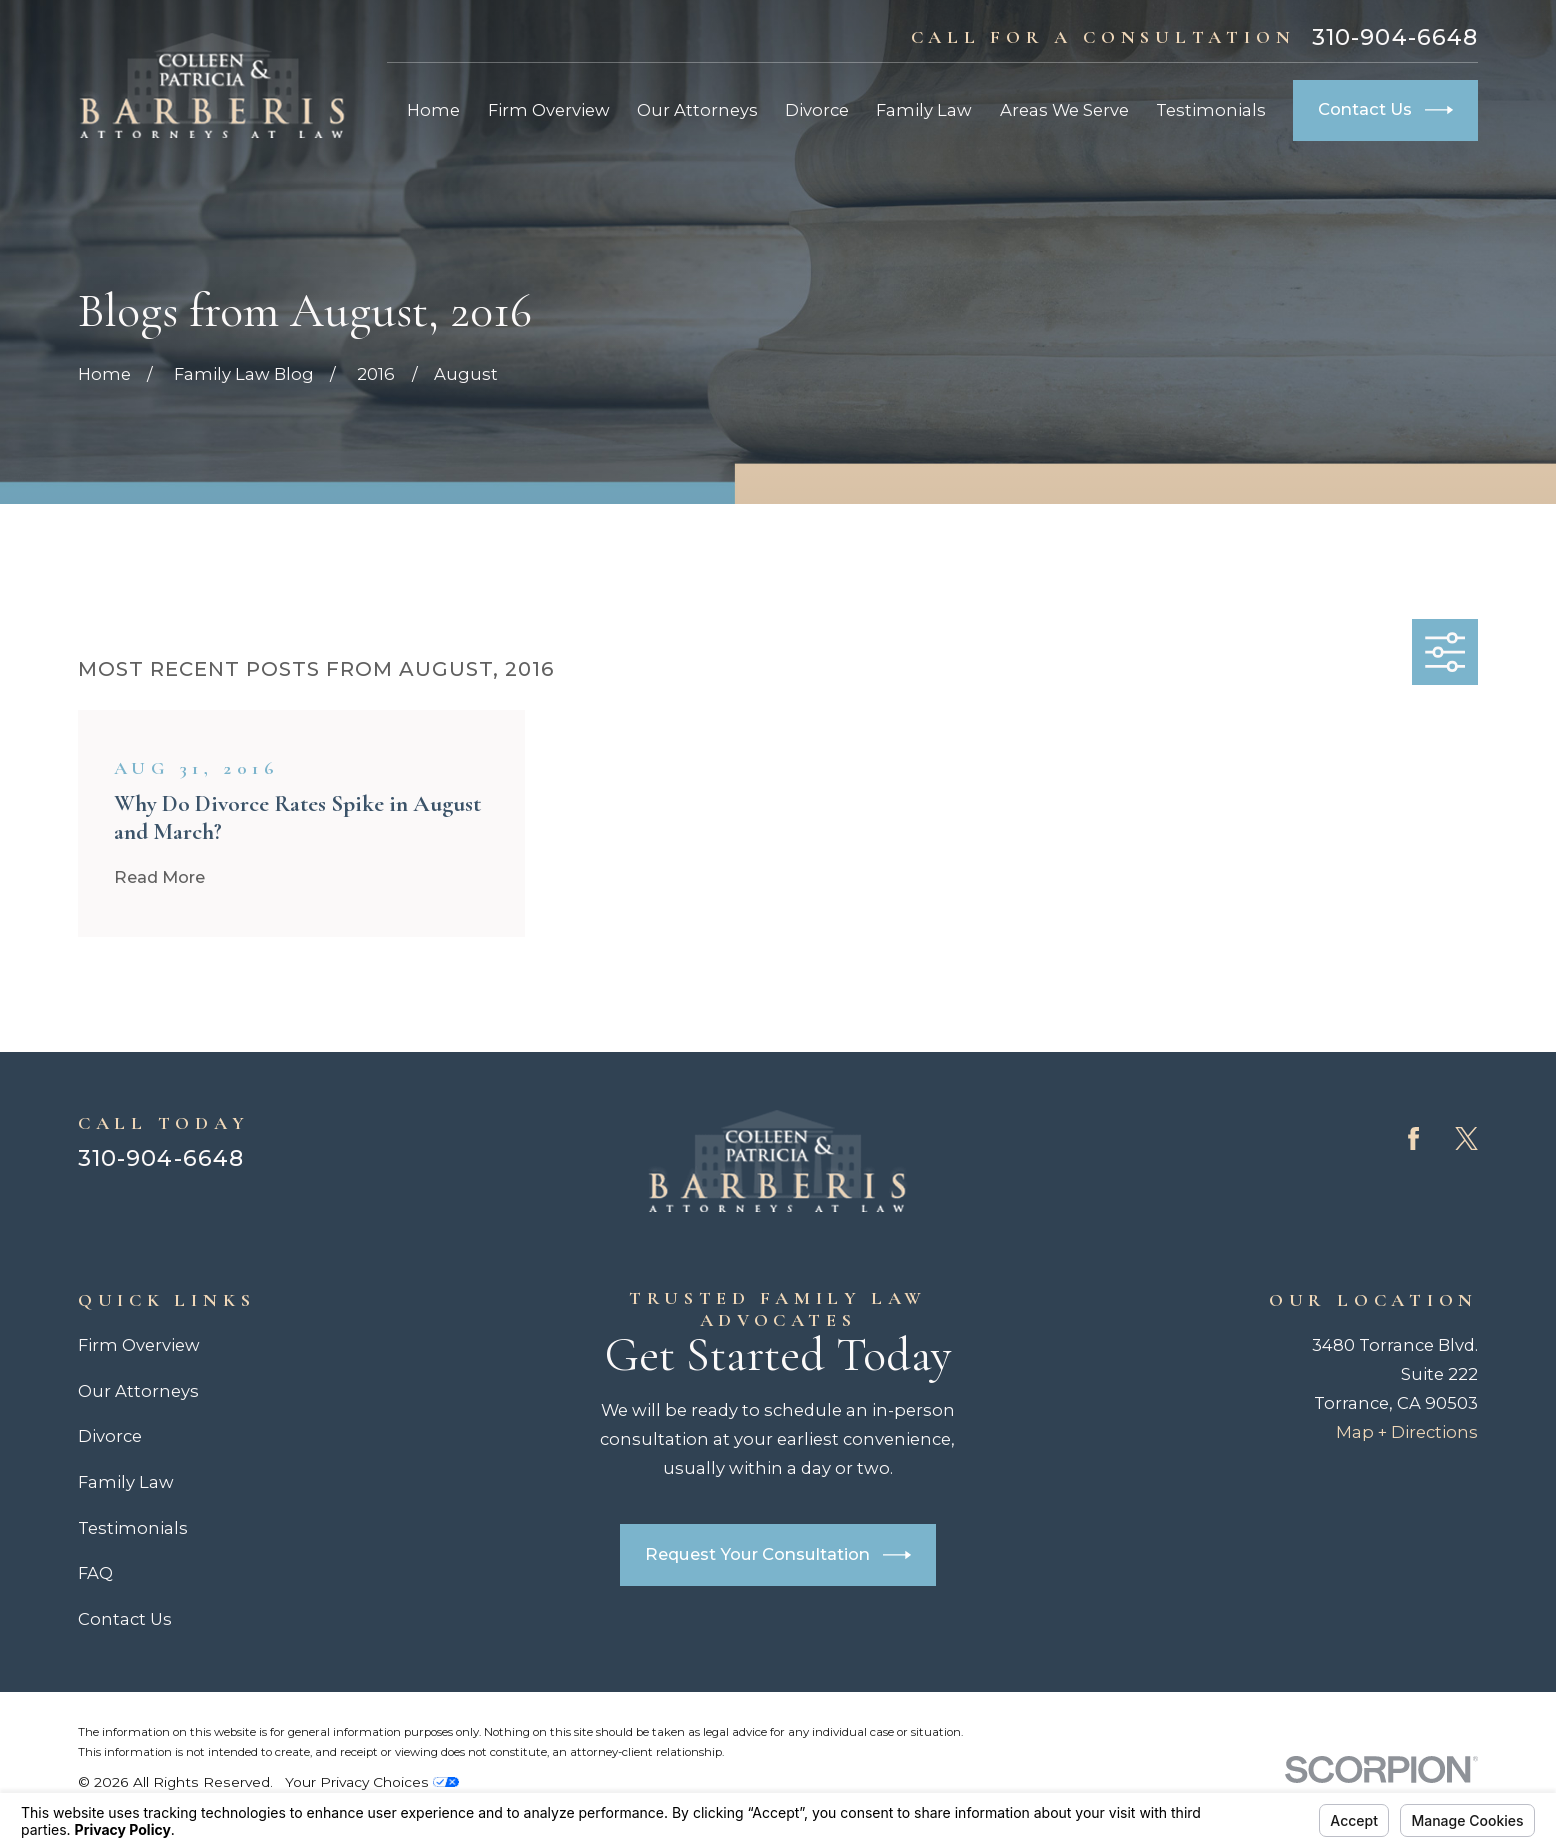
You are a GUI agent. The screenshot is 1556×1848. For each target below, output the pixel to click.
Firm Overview (139, 1345)
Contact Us (1385, 110)
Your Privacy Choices (372, 1782)
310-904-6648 (1395, 38)
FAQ (95, 1573)
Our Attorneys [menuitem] (697, 110)
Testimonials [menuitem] (1211, 110)
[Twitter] (1466, 1138)
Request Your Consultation (778, 1555)
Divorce (110, 1436)
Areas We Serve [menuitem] (1064, 110)
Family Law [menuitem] (924, 110)
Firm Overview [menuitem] (549, 110)
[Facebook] (1413, 1138)
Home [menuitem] (433, 110)
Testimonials (133, 1528)
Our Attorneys (138, 1391)
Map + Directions (1407, 1432)
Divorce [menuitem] (817, 110)
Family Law (126, 1482)
